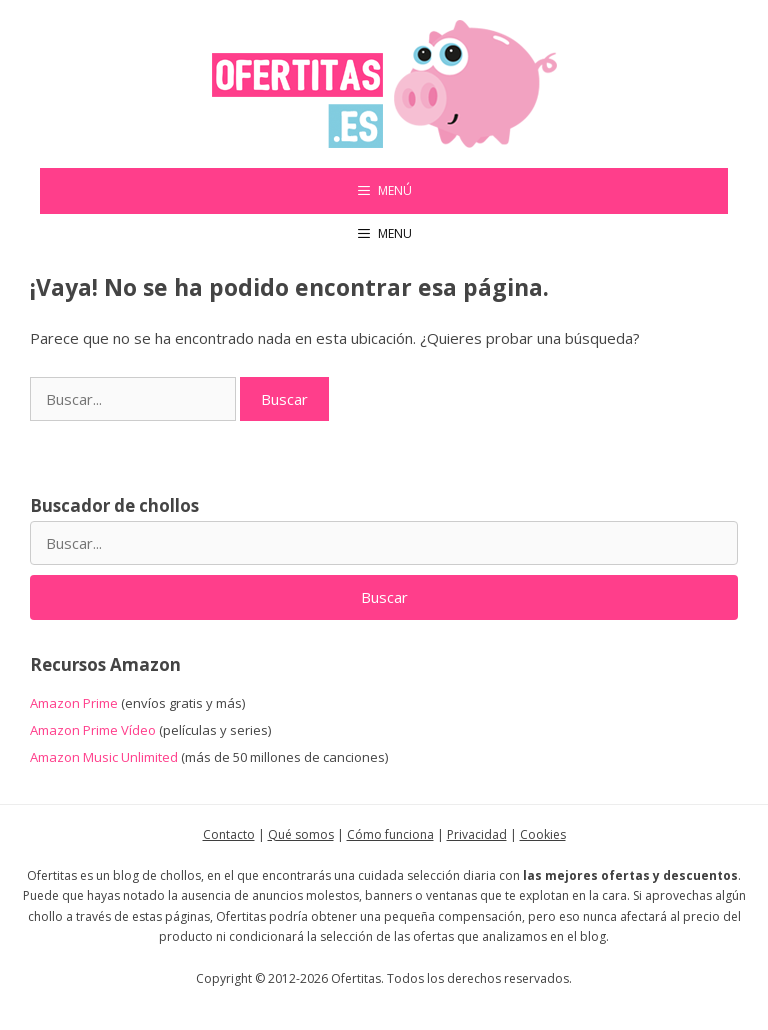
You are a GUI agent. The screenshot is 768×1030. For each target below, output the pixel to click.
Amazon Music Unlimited (104, 757)
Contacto (229, 834)
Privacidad (477, 834)
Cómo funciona (390, 834)
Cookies (543, 834)
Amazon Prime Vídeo (93, 730)
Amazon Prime (74, 703)
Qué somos (301, 834)
